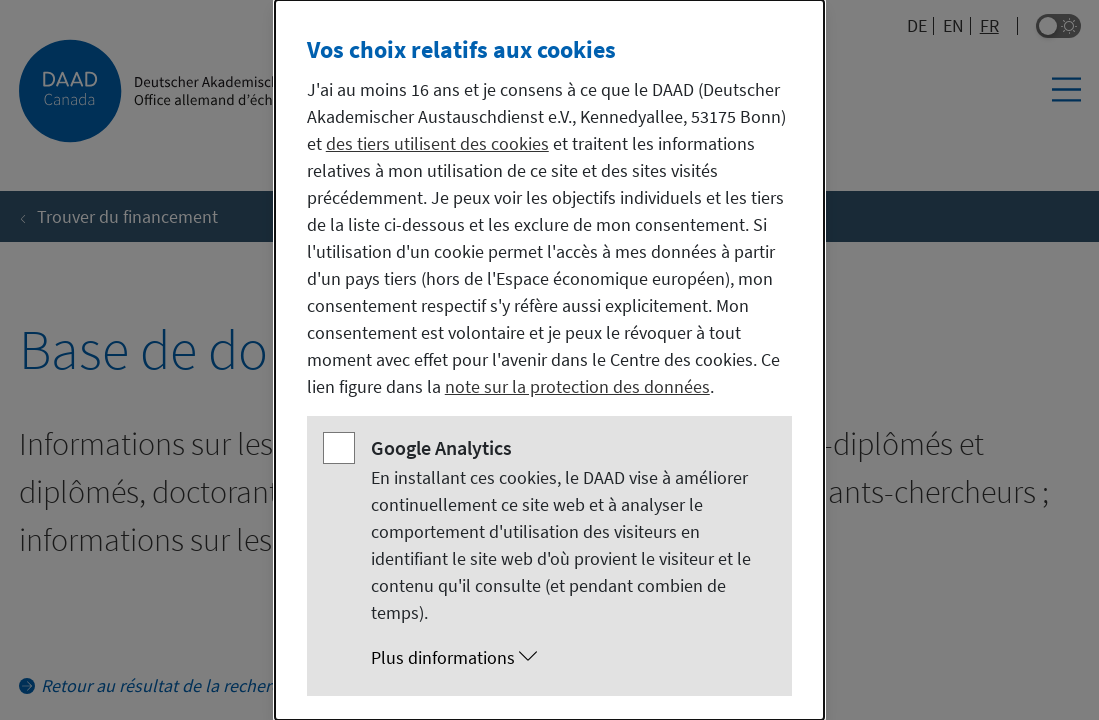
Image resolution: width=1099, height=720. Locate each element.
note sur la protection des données (577, 386)
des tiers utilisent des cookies (437, 143)
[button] (570, 658)
